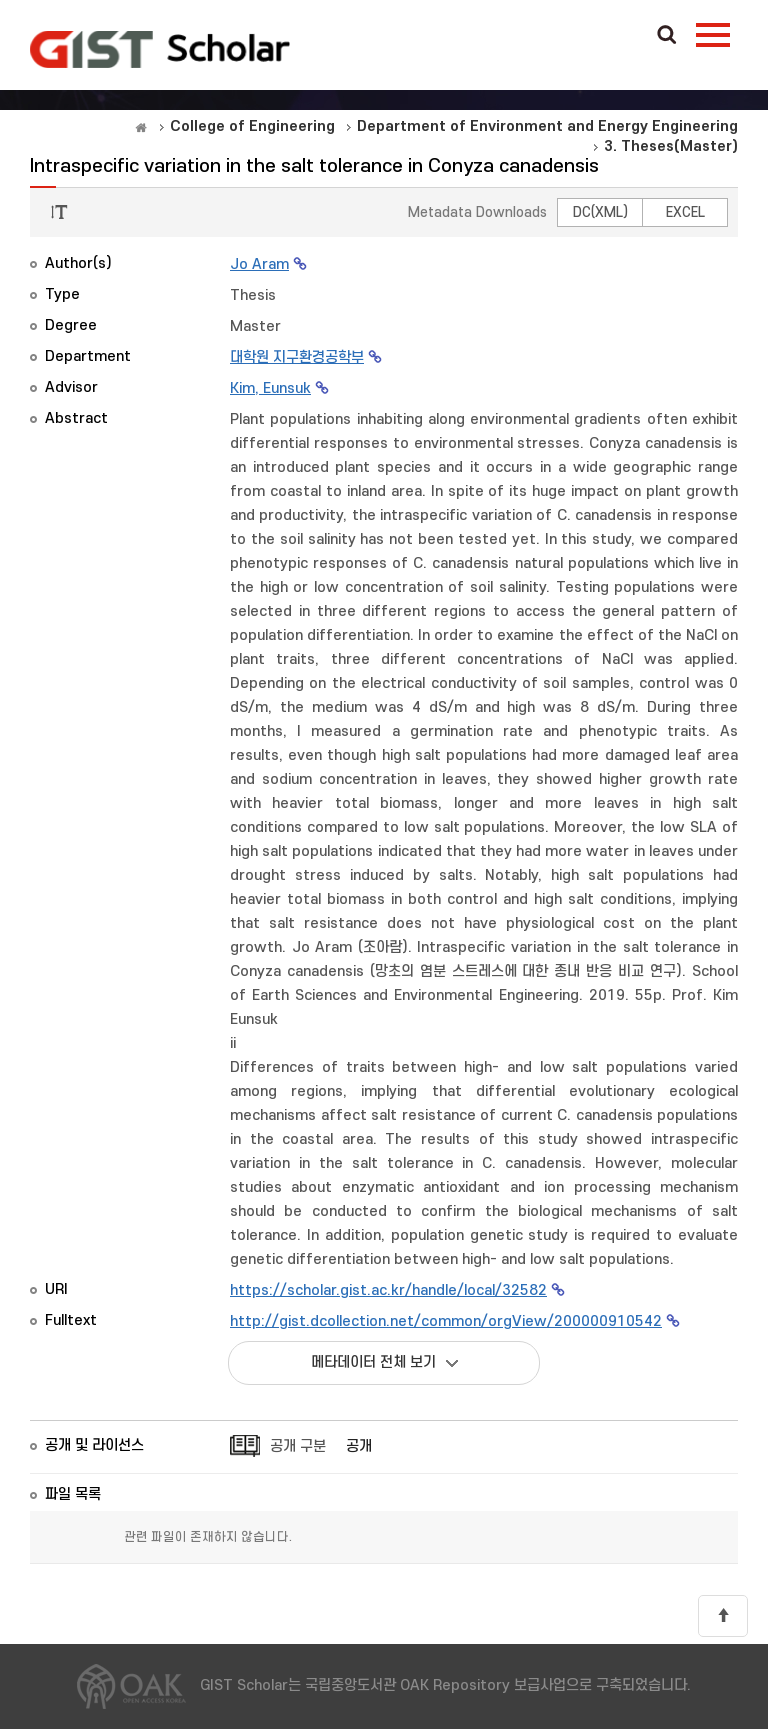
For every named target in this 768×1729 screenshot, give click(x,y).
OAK (160, 49)
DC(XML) (600, 212)
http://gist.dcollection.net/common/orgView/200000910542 (446, 1321)
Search (667, 36)
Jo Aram (259, 264)
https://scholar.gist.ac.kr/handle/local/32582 (388, 1290)
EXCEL (685, 212)
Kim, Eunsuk (270, 388)
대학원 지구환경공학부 (297, 357)
